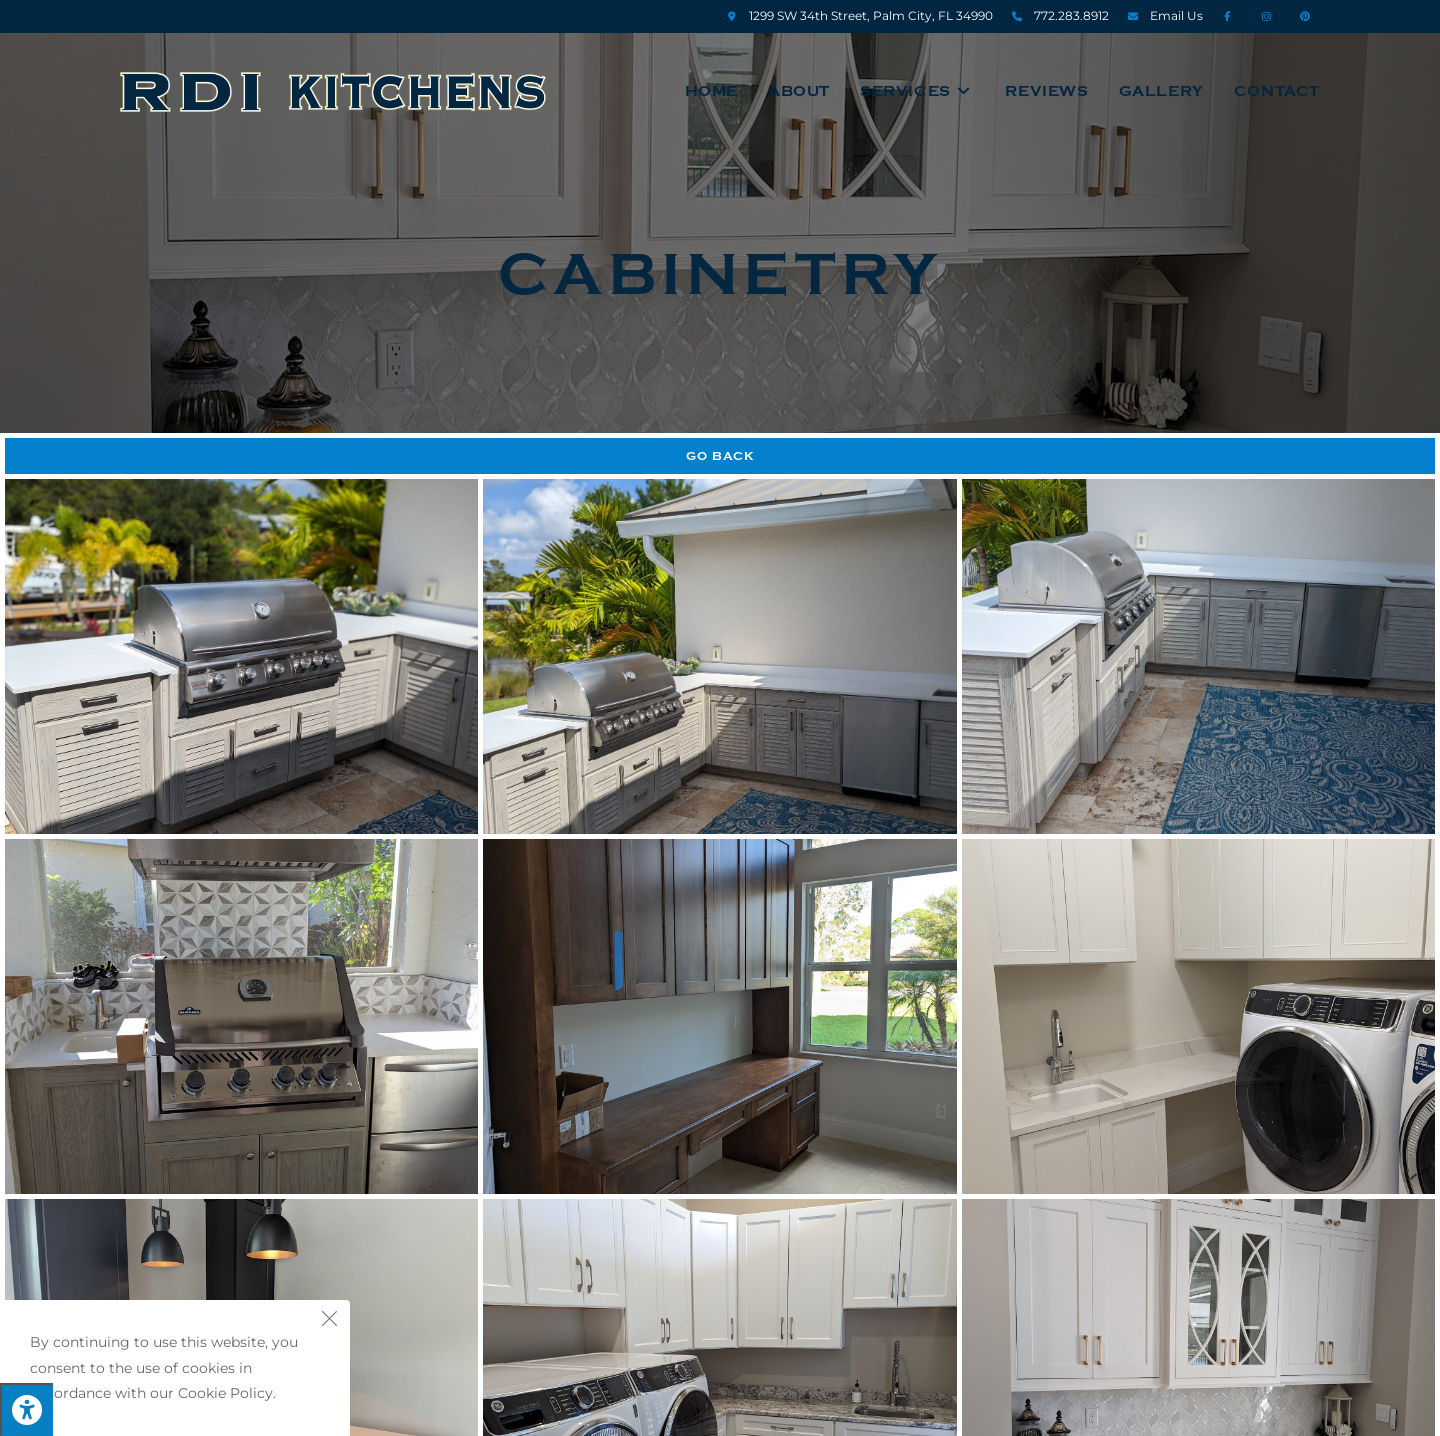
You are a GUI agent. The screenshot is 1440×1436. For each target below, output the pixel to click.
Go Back (720, 456)
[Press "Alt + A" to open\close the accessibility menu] (26, 1409)
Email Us (1176, 15)
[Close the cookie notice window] (329, 1321)
